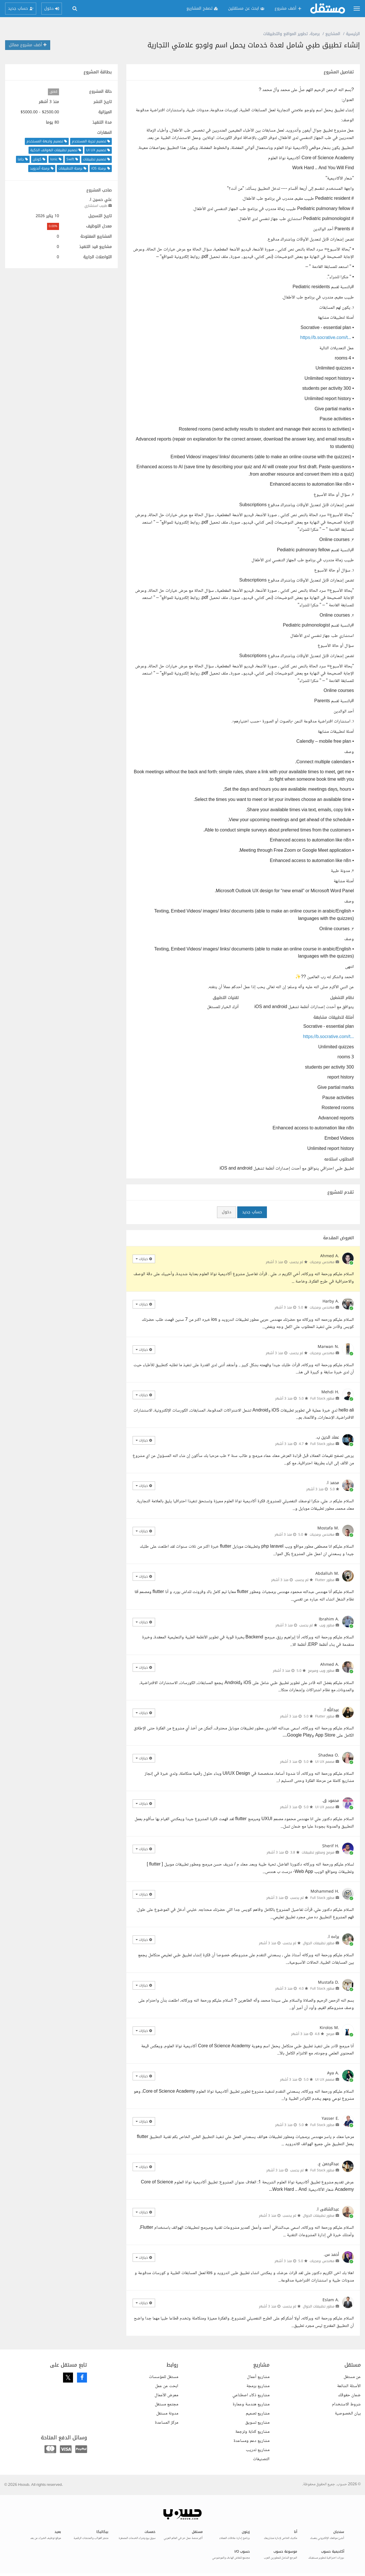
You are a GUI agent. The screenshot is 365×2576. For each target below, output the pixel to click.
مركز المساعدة (166, 2422)
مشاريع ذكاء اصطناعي (250, 2395)
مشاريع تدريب (257, 2450)
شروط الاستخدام (346, 2404)
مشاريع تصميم (257, 2413)
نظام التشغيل (342, 998)
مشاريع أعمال (258, 2377)
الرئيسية (353, 34)
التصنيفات (261, 2459)
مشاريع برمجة (257, 2386)
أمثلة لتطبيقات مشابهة (333, 1017)
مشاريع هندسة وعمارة (251, 2404)
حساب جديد (252, 1212)
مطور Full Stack (322, 1398)
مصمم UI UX (324, 1762)
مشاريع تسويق (257, 2422)
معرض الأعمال (166, 2395)
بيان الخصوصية (348, 2413)
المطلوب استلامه (339, 1159)
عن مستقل (352, 2377)
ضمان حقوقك (349, 2395)
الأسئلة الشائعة (349, 2386)
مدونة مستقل (167, 2413)
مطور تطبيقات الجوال (318, 1943)
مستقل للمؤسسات (163, 2377)
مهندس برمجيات (322, 1262)
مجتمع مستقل (166, 2404)
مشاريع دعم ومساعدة (251, 2441)
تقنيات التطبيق (226, 998)
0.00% (53, 226)
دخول (226, 1212)
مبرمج (330, 2034)
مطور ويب (326, 1625)
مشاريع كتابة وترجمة (252, 2432)
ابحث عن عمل (166, 2386)
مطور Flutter (324, 1580)
